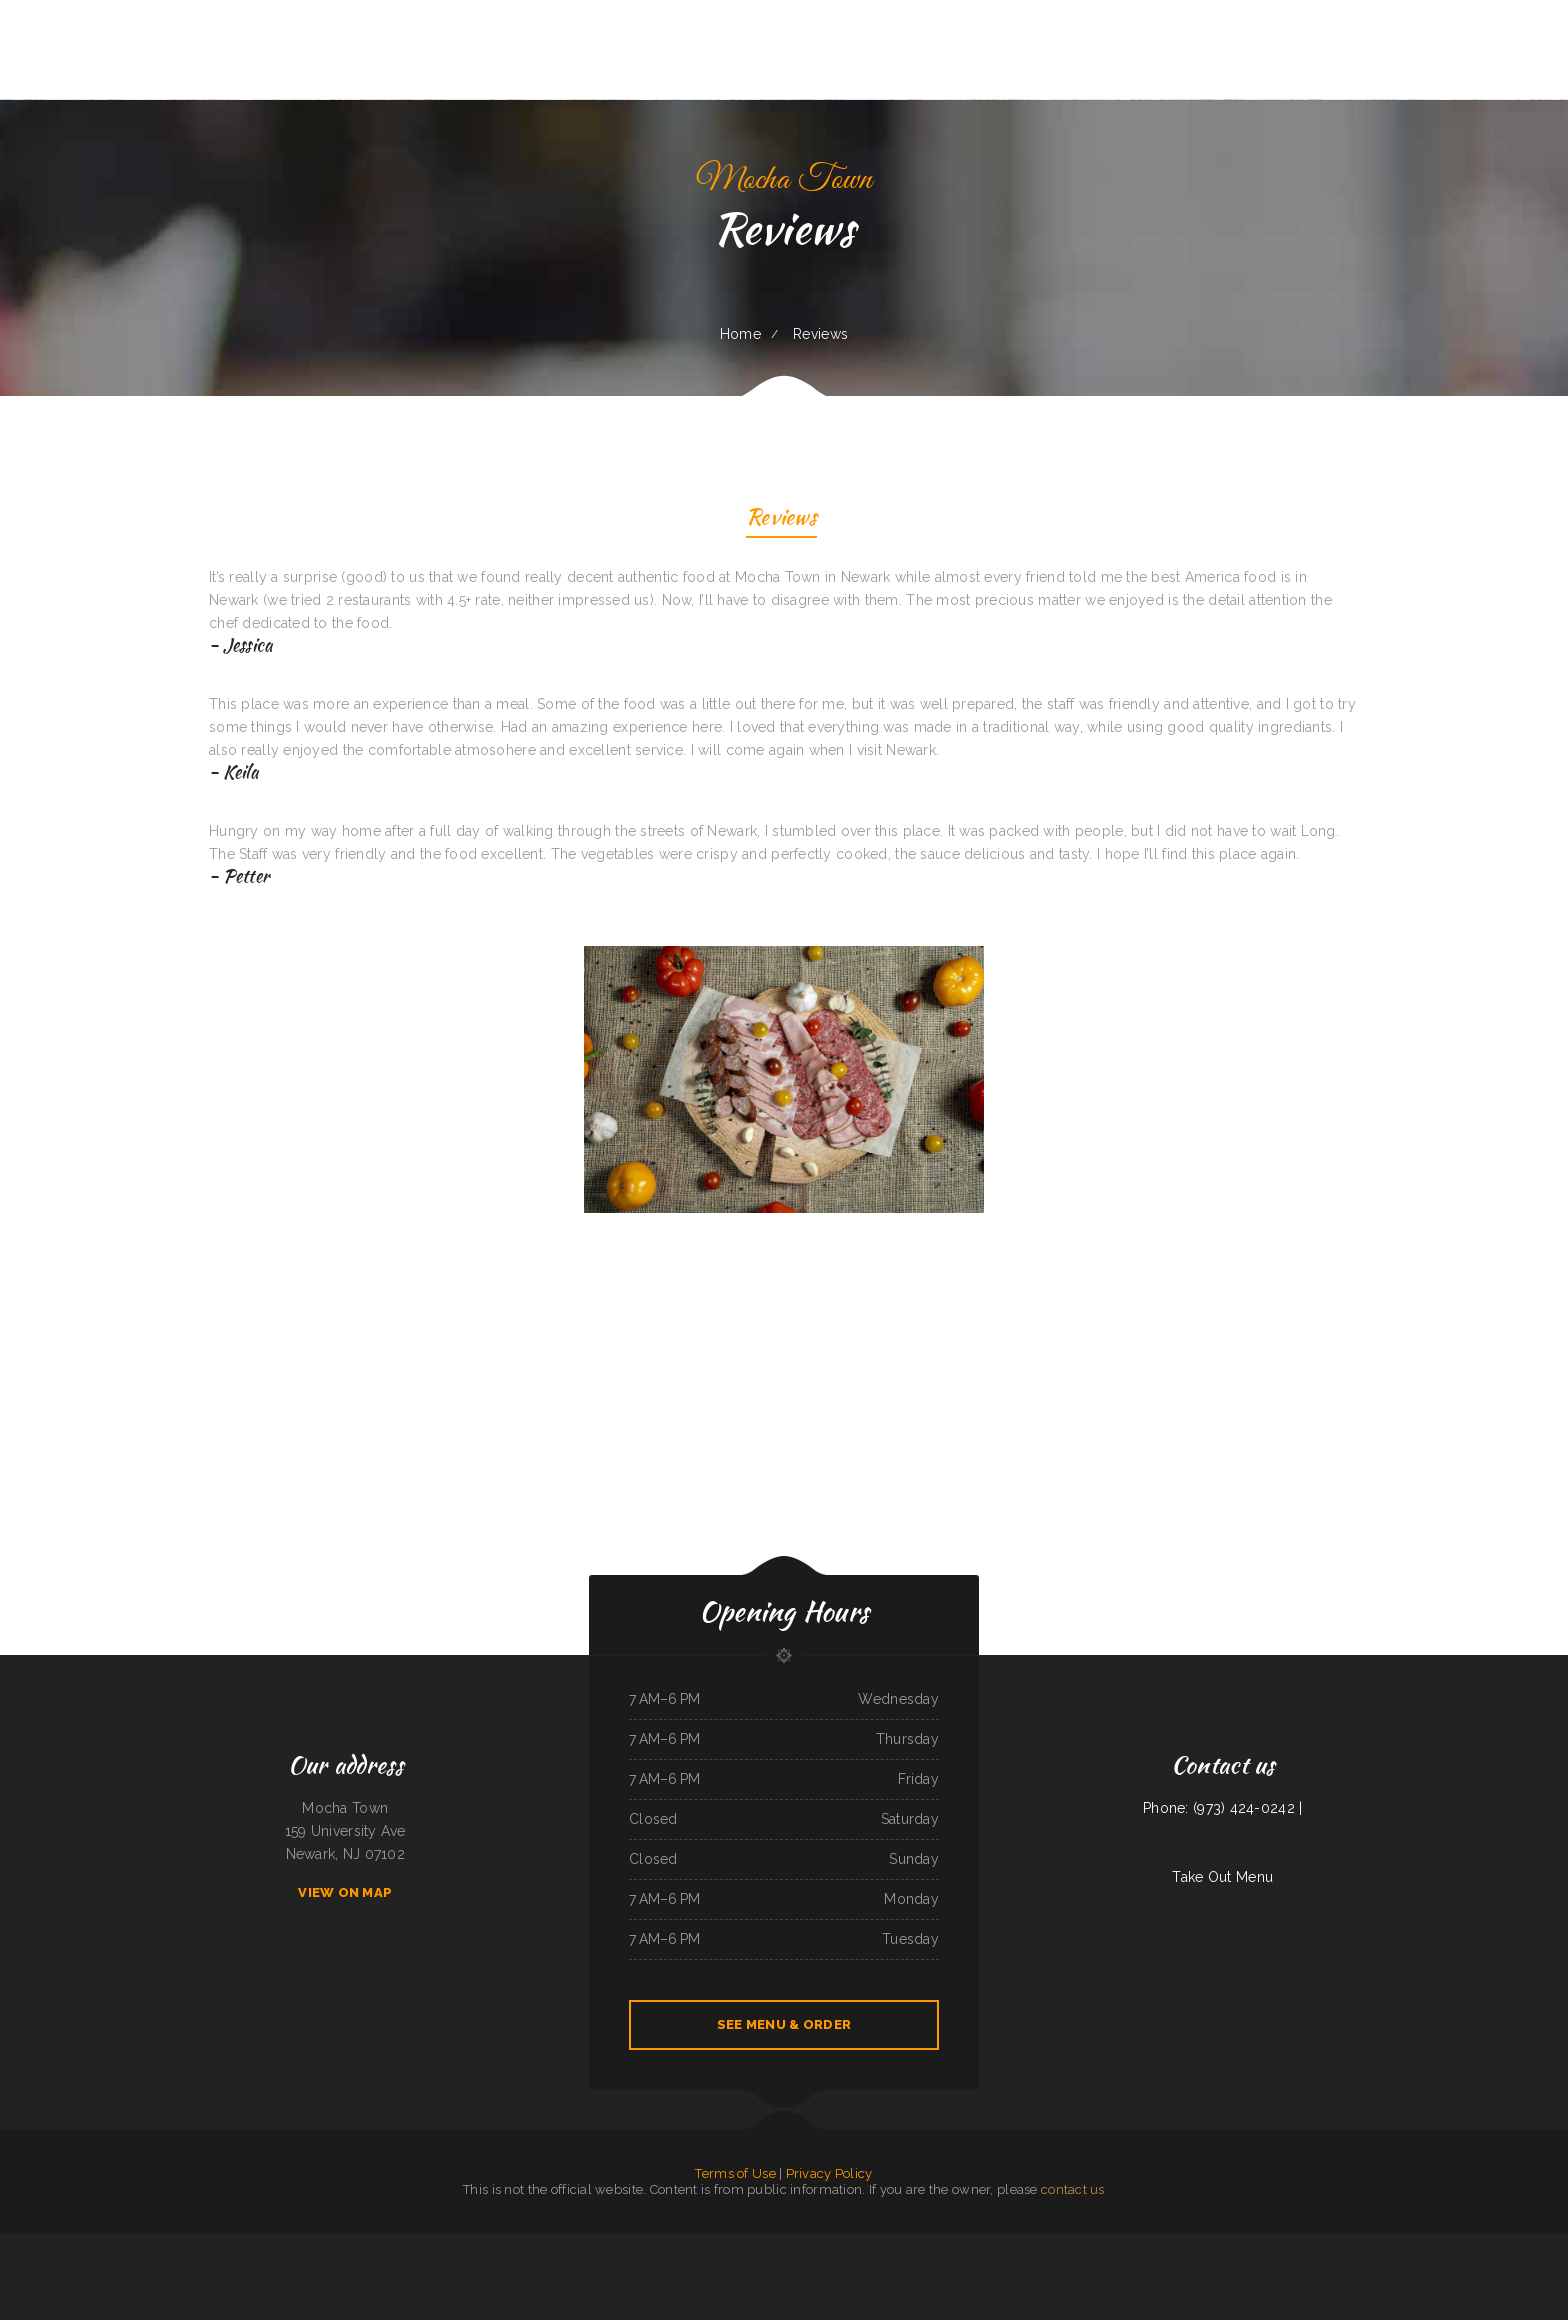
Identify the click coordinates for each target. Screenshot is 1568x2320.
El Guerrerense (843, 2245)
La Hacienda (944, 2245)
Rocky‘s (320, 2245)
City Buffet (416, 2245)
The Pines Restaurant (649, 2245)
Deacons (1512, 2245)
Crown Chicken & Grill (1189, 2245)
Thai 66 (629, 2245)
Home (740, 334)
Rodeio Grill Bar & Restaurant (789, 2245)
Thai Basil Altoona (757, 2245)
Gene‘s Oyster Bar (45, 2245)
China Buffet (1277, 2245)
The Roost (334, 2245)
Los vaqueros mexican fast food (292, 2245)
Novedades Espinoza (1135, 2245)
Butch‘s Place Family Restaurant (1050, 2245)
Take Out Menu (1222, 1877)
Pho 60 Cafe (905, 2245)
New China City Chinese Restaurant (179, 2245)
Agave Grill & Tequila (776, 2268)
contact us (1073, 2189)
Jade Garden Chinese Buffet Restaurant (383, 2245)
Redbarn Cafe (8, 2245)
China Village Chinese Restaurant (875, 2245)
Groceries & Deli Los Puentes (492, 2245)
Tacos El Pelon (1558, 2245)
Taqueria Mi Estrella (1532, 2245)
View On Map (345, 1892)
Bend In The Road (710, 2245)
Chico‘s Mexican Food (805, 2268)
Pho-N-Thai (349, 2245)
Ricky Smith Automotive (746, 2268)
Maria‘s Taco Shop (123, 2245)
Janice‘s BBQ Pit (734, 2245)
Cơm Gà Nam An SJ (609, 2245)
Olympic (25, 2245)
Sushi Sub (1022, 2245)
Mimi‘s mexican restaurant (1332, 2245)
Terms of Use (735, 2173)
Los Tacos (264, 2245)
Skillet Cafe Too (820, 2245)
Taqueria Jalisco (1453, 2245)
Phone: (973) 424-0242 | (1222, 1808)
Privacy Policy (829, 2173)
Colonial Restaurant (242, 2245)
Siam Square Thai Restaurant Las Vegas (1374, 2245)
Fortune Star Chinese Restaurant (1421, 2245)
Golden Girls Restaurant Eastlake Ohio (1243, 2245)
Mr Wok (1472, 2245)
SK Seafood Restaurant (580, 2245)
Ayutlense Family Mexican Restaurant (449, 2245)
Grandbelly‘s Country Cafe (681, 2245)
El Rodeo (1211, 2245)
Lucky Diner (828, 2268)
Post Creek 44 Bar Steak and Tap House (538, 2245)
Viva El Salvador (1002, 2245)
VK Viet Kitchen (924, 2245)
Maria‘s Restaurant (71, 2245)
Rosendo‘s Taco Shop (215, 2245)
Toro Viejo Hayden (1491, 2245)
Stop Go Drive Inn (1162, 2245)
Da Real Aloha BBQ (98, 2245)
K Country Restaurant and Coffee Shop (1097, 2245)
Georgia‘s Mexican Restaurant (973, 2245)
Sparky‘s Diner (146, 2245)
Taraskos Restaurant (1300, 2245)
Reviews (781, 519)
